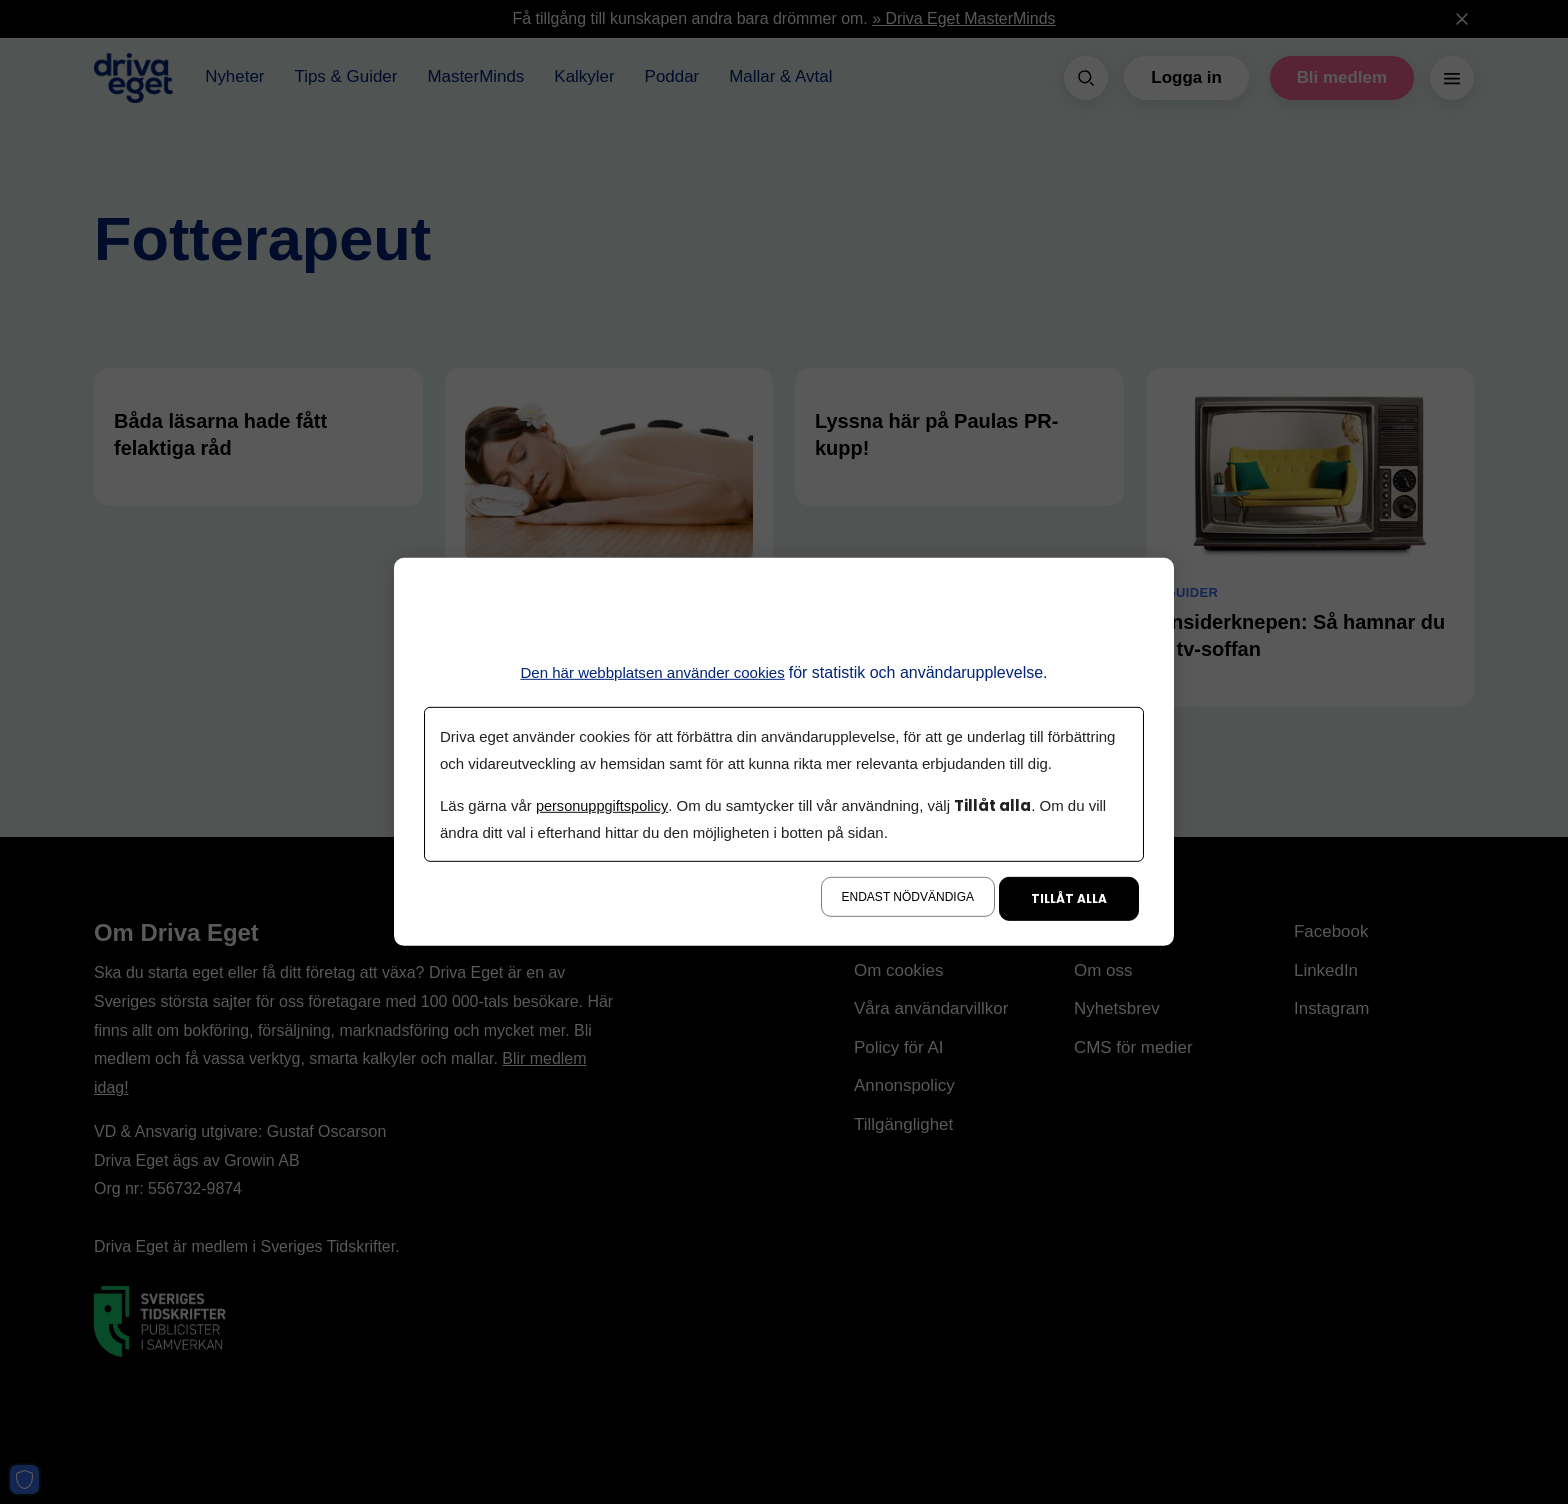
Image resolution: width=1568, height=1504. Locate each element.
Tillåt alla (1069, 898)
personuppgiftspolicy (604, 805)
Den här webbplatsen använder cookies (652, 672)
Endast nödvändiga (908, 897)
